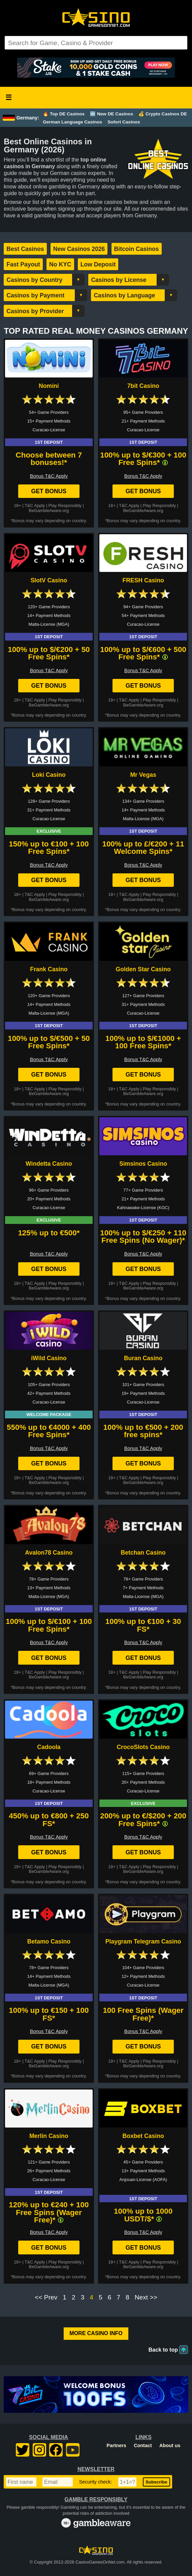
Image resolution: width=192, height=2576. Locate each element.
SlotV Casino (49, 580)
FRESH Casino (143, 580)
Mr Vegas (143, 775)
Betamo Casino (48, 1941)
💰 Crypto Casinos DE (162, 113)
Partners (116, 2445)
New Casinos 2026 (79, 249)
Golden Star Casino (143, 969)
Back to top (163, 2350)
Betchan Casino (143, 1553)
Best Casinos (25, 249)
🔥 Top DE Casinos (64, 113)
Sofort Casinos (123, 121)
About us (169, 2445)
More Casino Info (95, 2333)
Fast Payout (23, 264)
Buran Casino (143, 1358)
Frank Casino (48, 969)
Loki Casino (49, 775)
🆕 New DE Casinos (111, 113)
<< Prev (46, 2297)
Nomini (49, 386)
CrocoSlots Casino (143, 1747)
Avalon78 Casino (48, 1553)
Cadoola (48, 1747)
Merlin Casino (48, 2136)
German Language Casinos (72, 121)
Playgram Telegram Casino (143, 1941)
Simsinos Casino (143, 1164)
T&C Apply (35, 505)
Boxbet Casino (143, 2136)
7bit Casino (143, 386)
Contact (143, 2445)
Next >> (146, 2297)
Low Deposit (98, 264)
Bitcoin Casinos (136, 249)
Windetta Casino (49, 1164)
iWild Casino (48, 1358)
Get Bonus (49, 491)
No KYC (60, 264)
